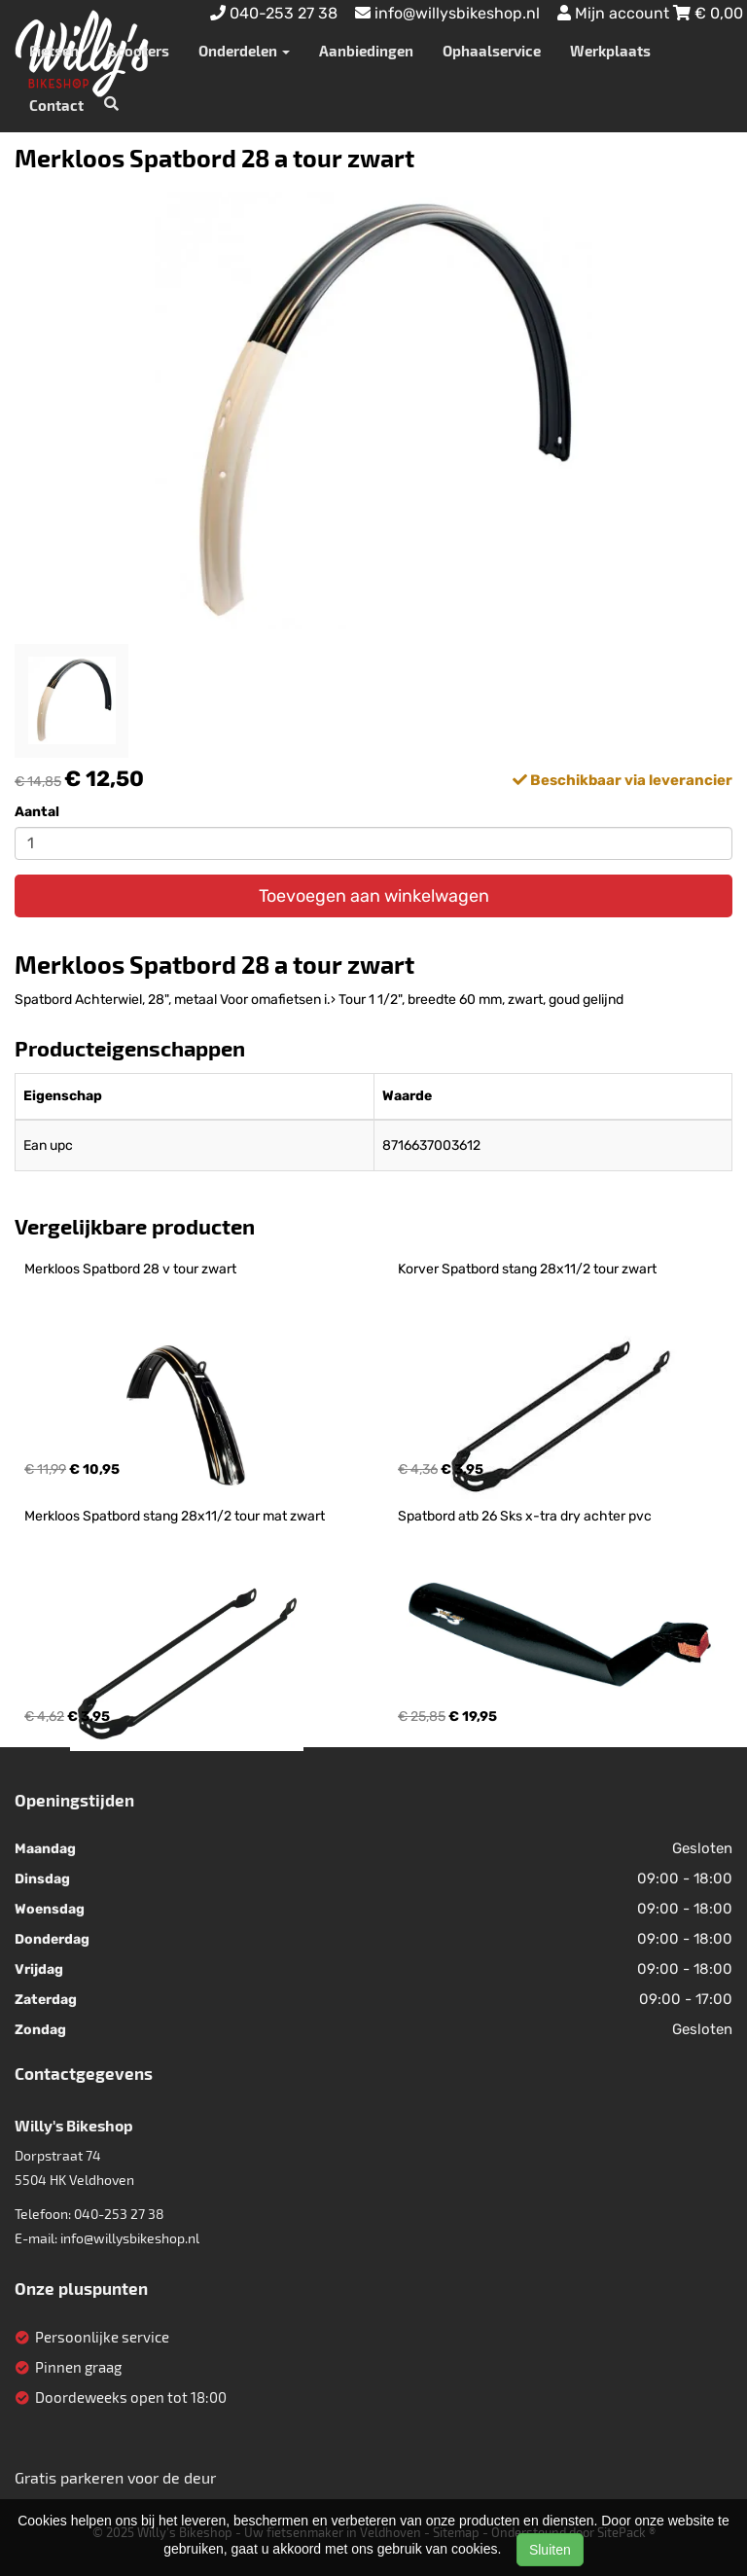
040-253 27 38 (119, 2213)
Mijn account (615, 13)
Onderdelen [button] (244, 50)
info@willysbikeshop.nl (129, 2238)
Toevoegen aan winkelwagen (374, 896)
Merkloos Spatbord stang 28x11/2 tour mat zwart (174, 1516)
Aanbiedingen (366, 50)
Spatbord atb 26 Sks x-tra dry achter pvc (525, 1516)
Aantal (37, 812)
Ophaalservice (492, 50)
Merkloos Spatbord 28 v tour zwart (130, 1269)
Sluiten (550, 2550)
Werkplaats (610, 50)
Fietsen (54, 50)
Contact (56, 105)
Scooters (138, 50)
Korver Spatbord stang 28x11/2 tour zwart (527, 1269)
